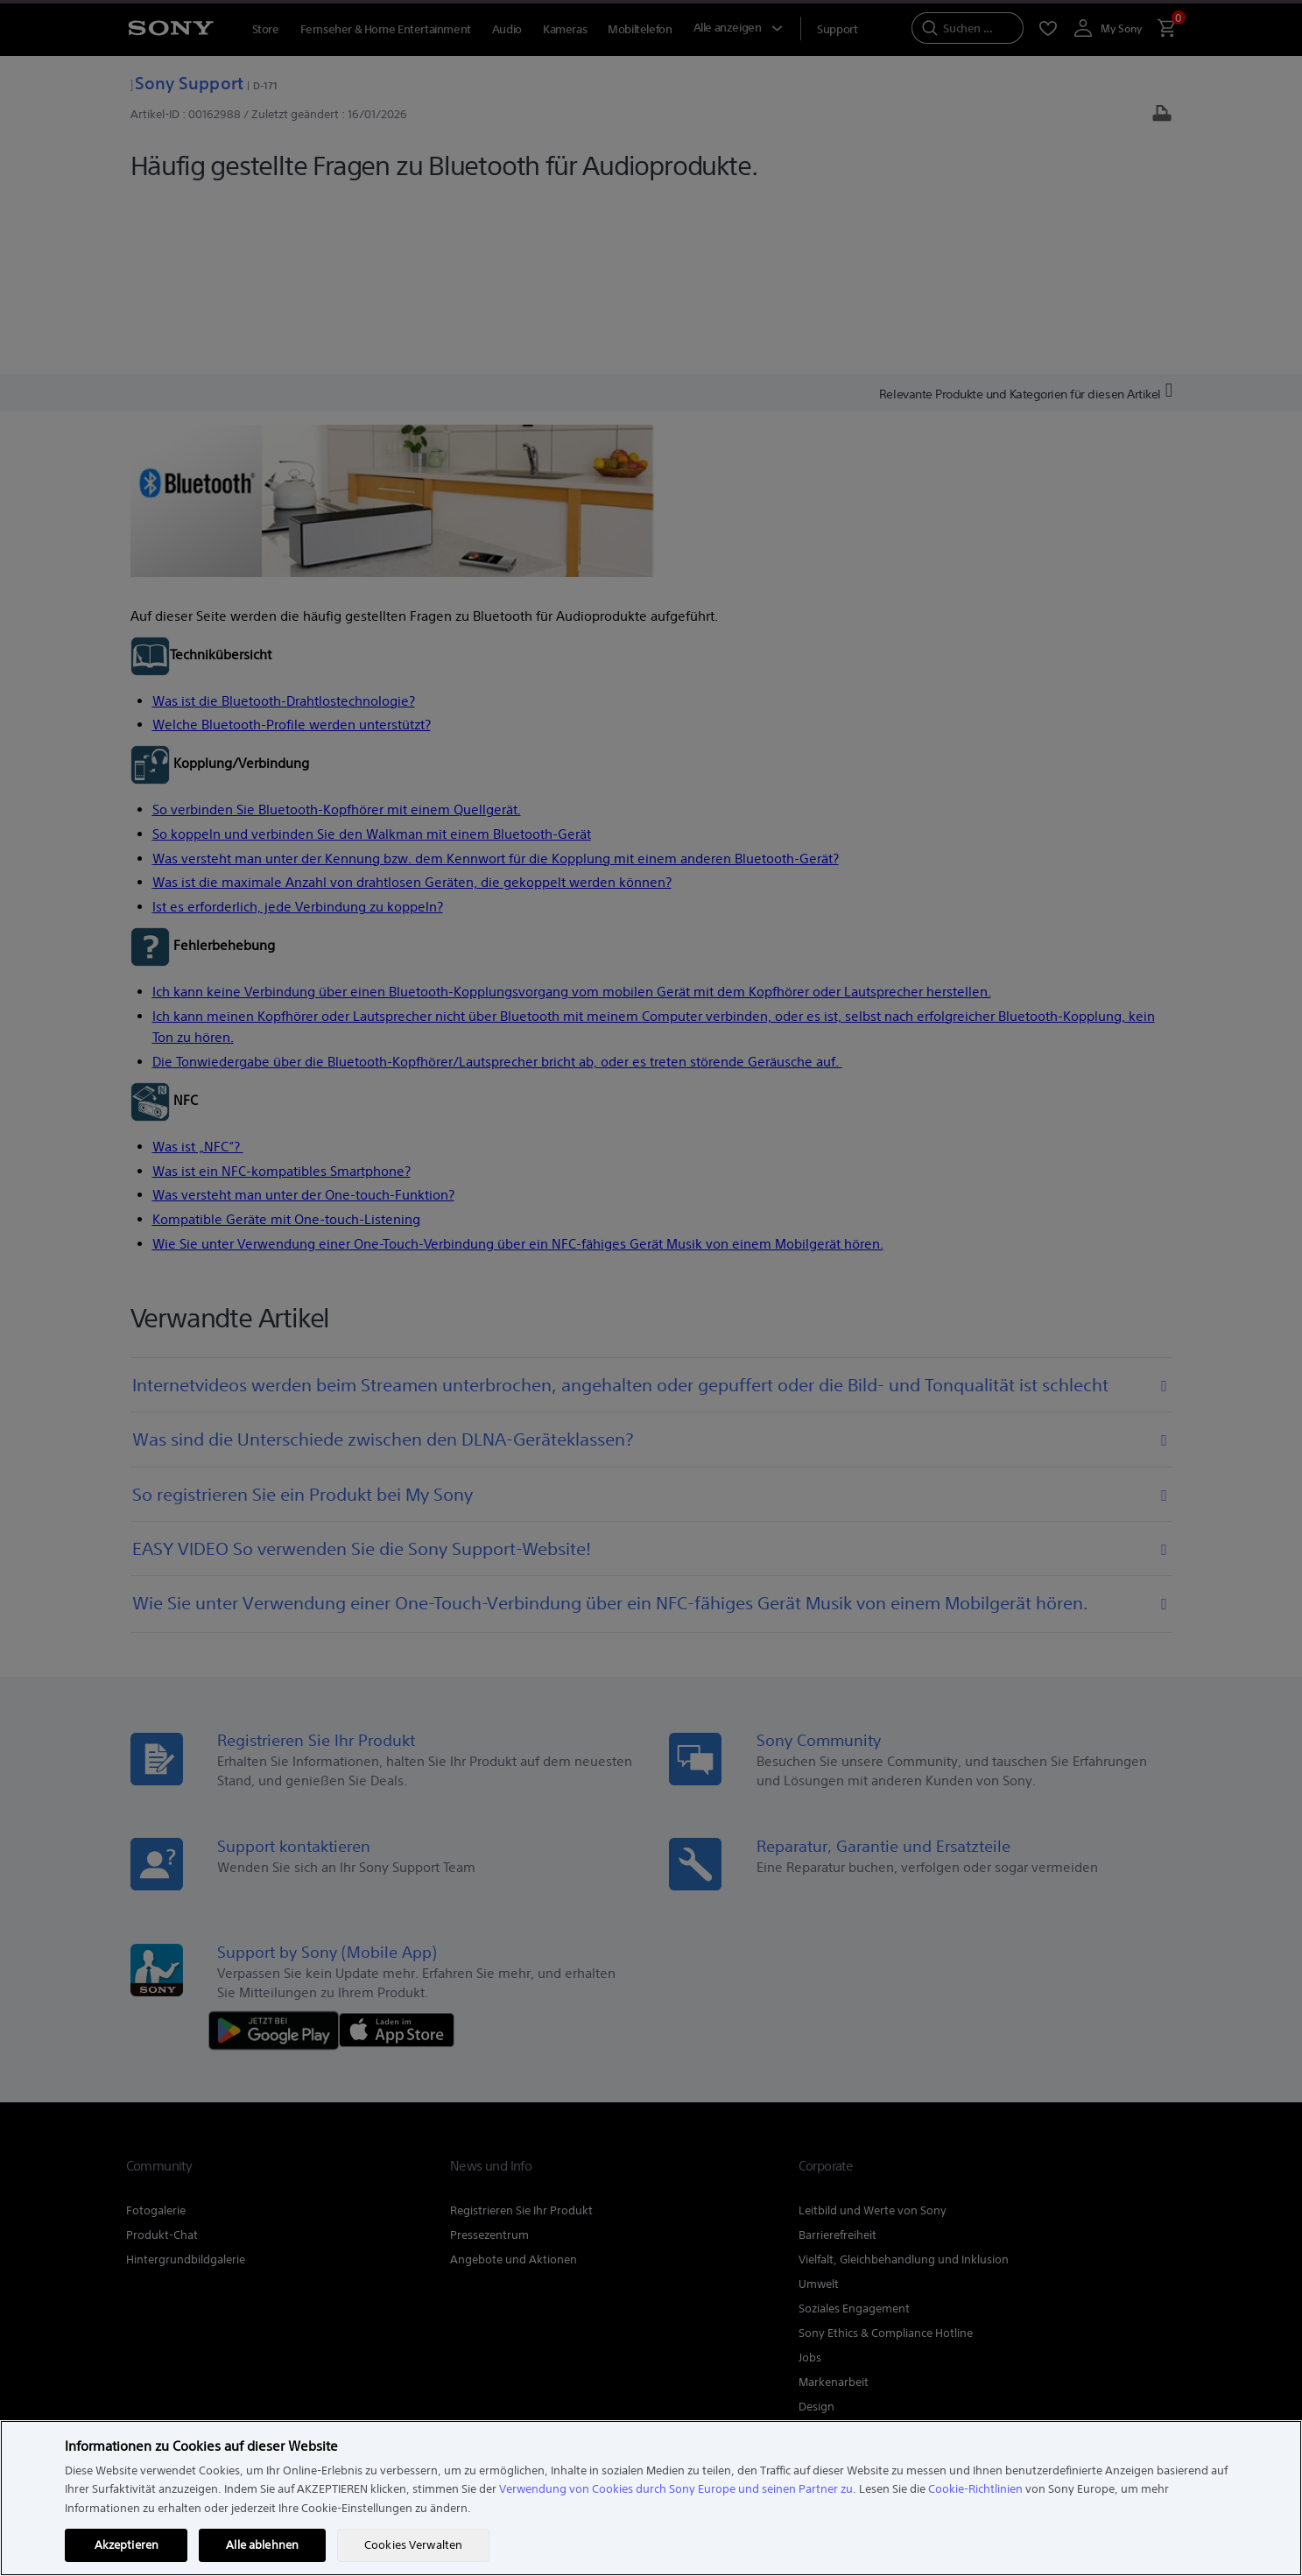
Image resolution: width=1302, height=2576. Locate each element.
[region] (651, 2498)
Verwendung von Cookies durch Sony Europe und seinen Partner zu (676, 2488)
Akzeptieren (126, 2544)
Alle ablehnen (262, 2544)
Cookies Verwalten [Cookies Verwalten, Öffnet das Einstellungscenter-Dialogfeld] (413, 2544)
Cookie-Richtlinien (975, 2488)
